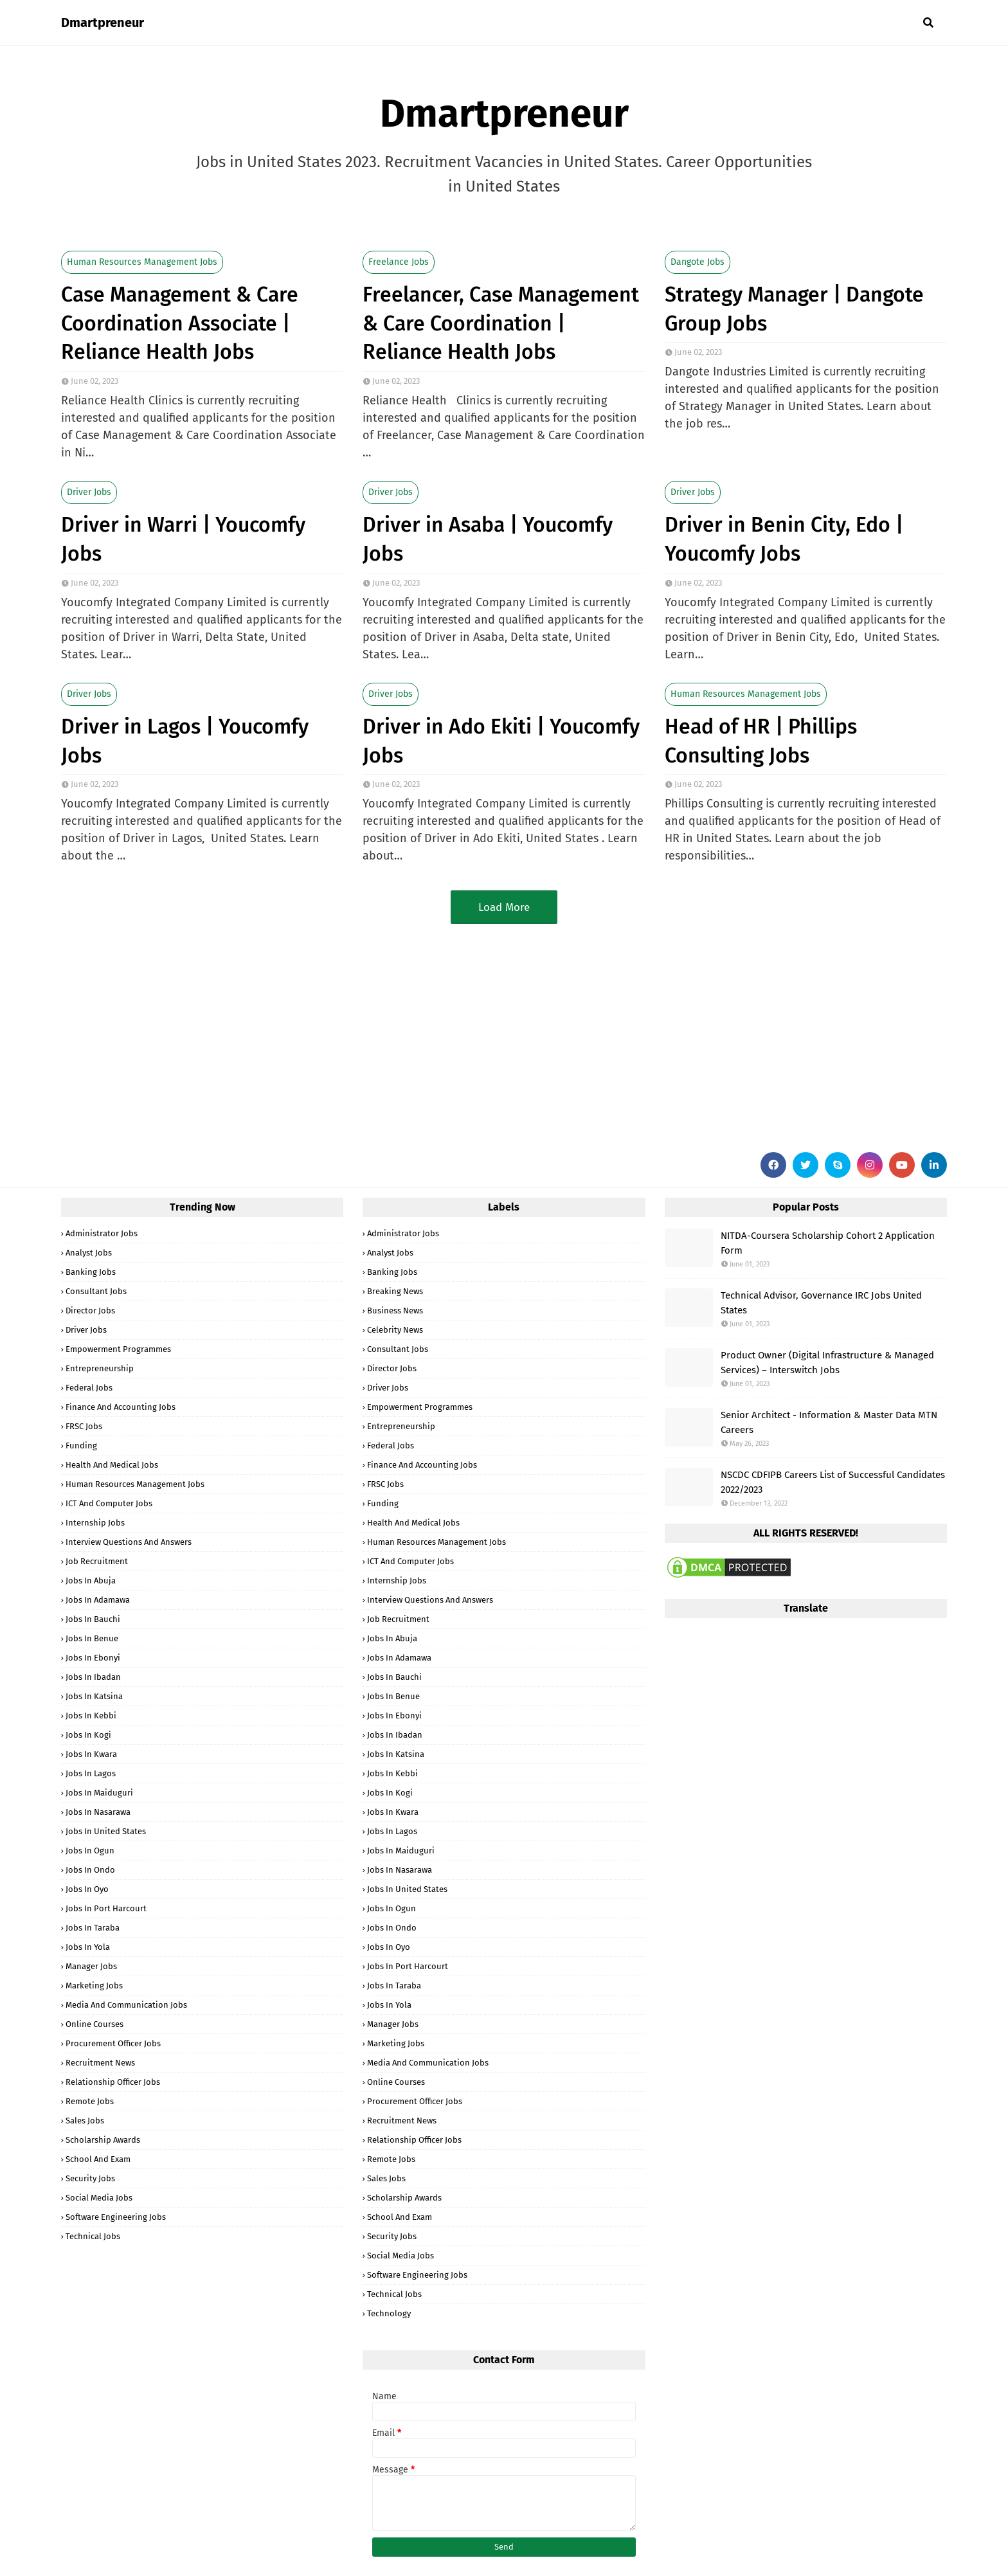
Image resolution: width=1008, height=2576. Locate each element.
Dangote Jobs (697, 262)
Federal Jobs (89, 1387)
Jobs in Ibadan (93, 1677)
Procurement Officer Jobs (113, 2043)
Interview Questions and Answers (129, 1542)
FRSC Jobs (84, 1426)
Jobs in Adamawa (98, 1600)
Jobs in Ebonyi (93, 1657)
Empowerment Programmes (118, 1349)
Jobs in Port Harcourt (106, 1908)
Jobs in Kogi (88, 1735)
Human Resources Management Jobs (142, 262)
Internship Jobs (95, 1522)
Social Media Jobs (99, 2197)
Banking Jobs (91, 1272)
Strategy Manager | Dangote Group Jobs (794, 309)
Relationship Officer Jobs (113, 2082)
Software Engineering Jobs (116, 2217)
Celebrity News (395, 1330)
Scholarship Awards (103, 2140)
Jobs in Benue (92, 1638)
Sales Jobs (85, 2120)
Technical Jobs (93, 2236)
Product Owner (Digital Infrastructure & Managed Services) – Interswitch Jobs (827, 1362)
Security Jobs (90, 2178)
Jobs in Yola (88, 1947)
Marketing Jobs (94, 1985)
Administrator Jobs (102, 1233)
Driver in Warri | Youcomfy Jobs (183, 539)
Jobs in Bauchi (93, 1619)
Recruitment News (100, 2062)
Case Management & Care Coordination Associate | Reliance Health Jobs (179, 323)
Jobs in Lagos (91, 1773)
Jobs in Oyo (87, 1889)
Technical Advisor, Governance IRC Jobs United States (821, 1303)
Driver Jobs (89, 492)
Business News (395, 1310)
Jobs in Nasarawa (98, 1812)
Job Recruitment (97, 1561)
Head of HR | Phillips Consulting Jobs (761, 741)
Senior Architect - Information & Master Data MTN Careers (829, 1422)
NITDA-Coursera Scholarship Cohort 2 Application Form (828, 1243)
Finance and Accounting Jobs (121, 1407)
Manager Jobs (91, 1966)
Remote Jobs (90, 2101)
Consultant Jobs (96, 1291)
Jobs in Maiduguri (99, 1792)
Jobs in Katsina (94, 1696)
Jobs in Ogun (90, 1850)
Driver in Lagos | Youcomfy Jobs (185, 741)
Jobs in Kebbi (91, 1715)
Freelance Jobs (398, 262)
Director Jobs (90, 1310)
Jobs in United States (106, 1831)
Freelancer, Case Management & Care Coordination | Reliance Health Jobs (501, 323)
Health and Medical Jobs (112, 1465)
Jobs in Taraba (93, 1927)
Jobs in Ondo (90, 1870)
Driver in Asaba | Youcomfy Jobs (488, 539)
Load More (504, 907)
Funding (81, 1445)
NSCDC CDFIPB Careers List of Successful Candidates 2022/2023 (833, 1482)
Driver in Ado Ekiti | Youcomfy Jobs (501, 741)
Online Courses (94, 2024)
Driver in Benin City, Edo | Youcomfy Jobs (784, 539)
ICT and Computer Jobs (109, 1503)
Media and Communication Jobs (126, 2005)
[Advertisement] (447, 1033)
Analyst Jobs (89, 1252)
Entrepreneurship (100, 1368)
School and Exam (98, 2159)
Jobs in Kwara (91, 1754)
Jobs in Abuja (91, 1580)
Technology (389, 2313)
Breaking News (395, 1291)
